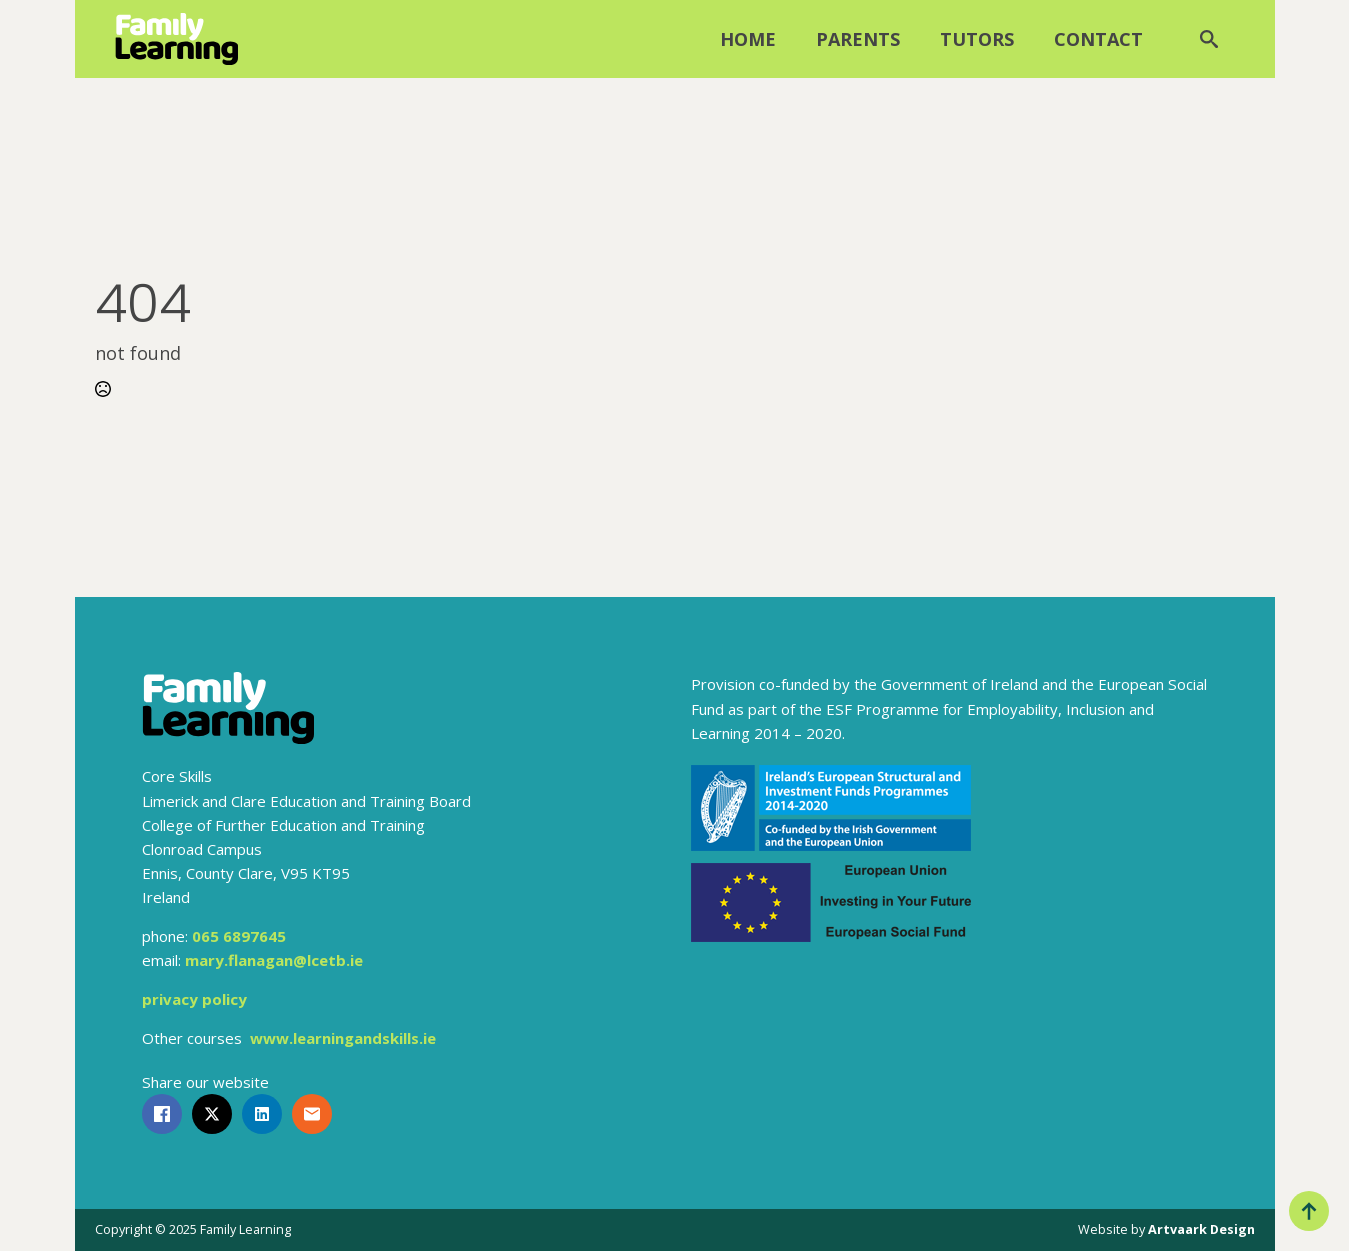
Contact (1098, 39)
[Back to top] (1309, 1211)
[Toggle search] (1209, 39)
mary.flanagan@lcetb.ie (274, 960)
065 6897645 (239, 936)
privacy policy (194, 999)
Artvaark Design (1201, 1229)
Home (748, 39)
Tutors (977, 39)
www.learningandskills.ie (343, 1038)
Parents (858, 39)
